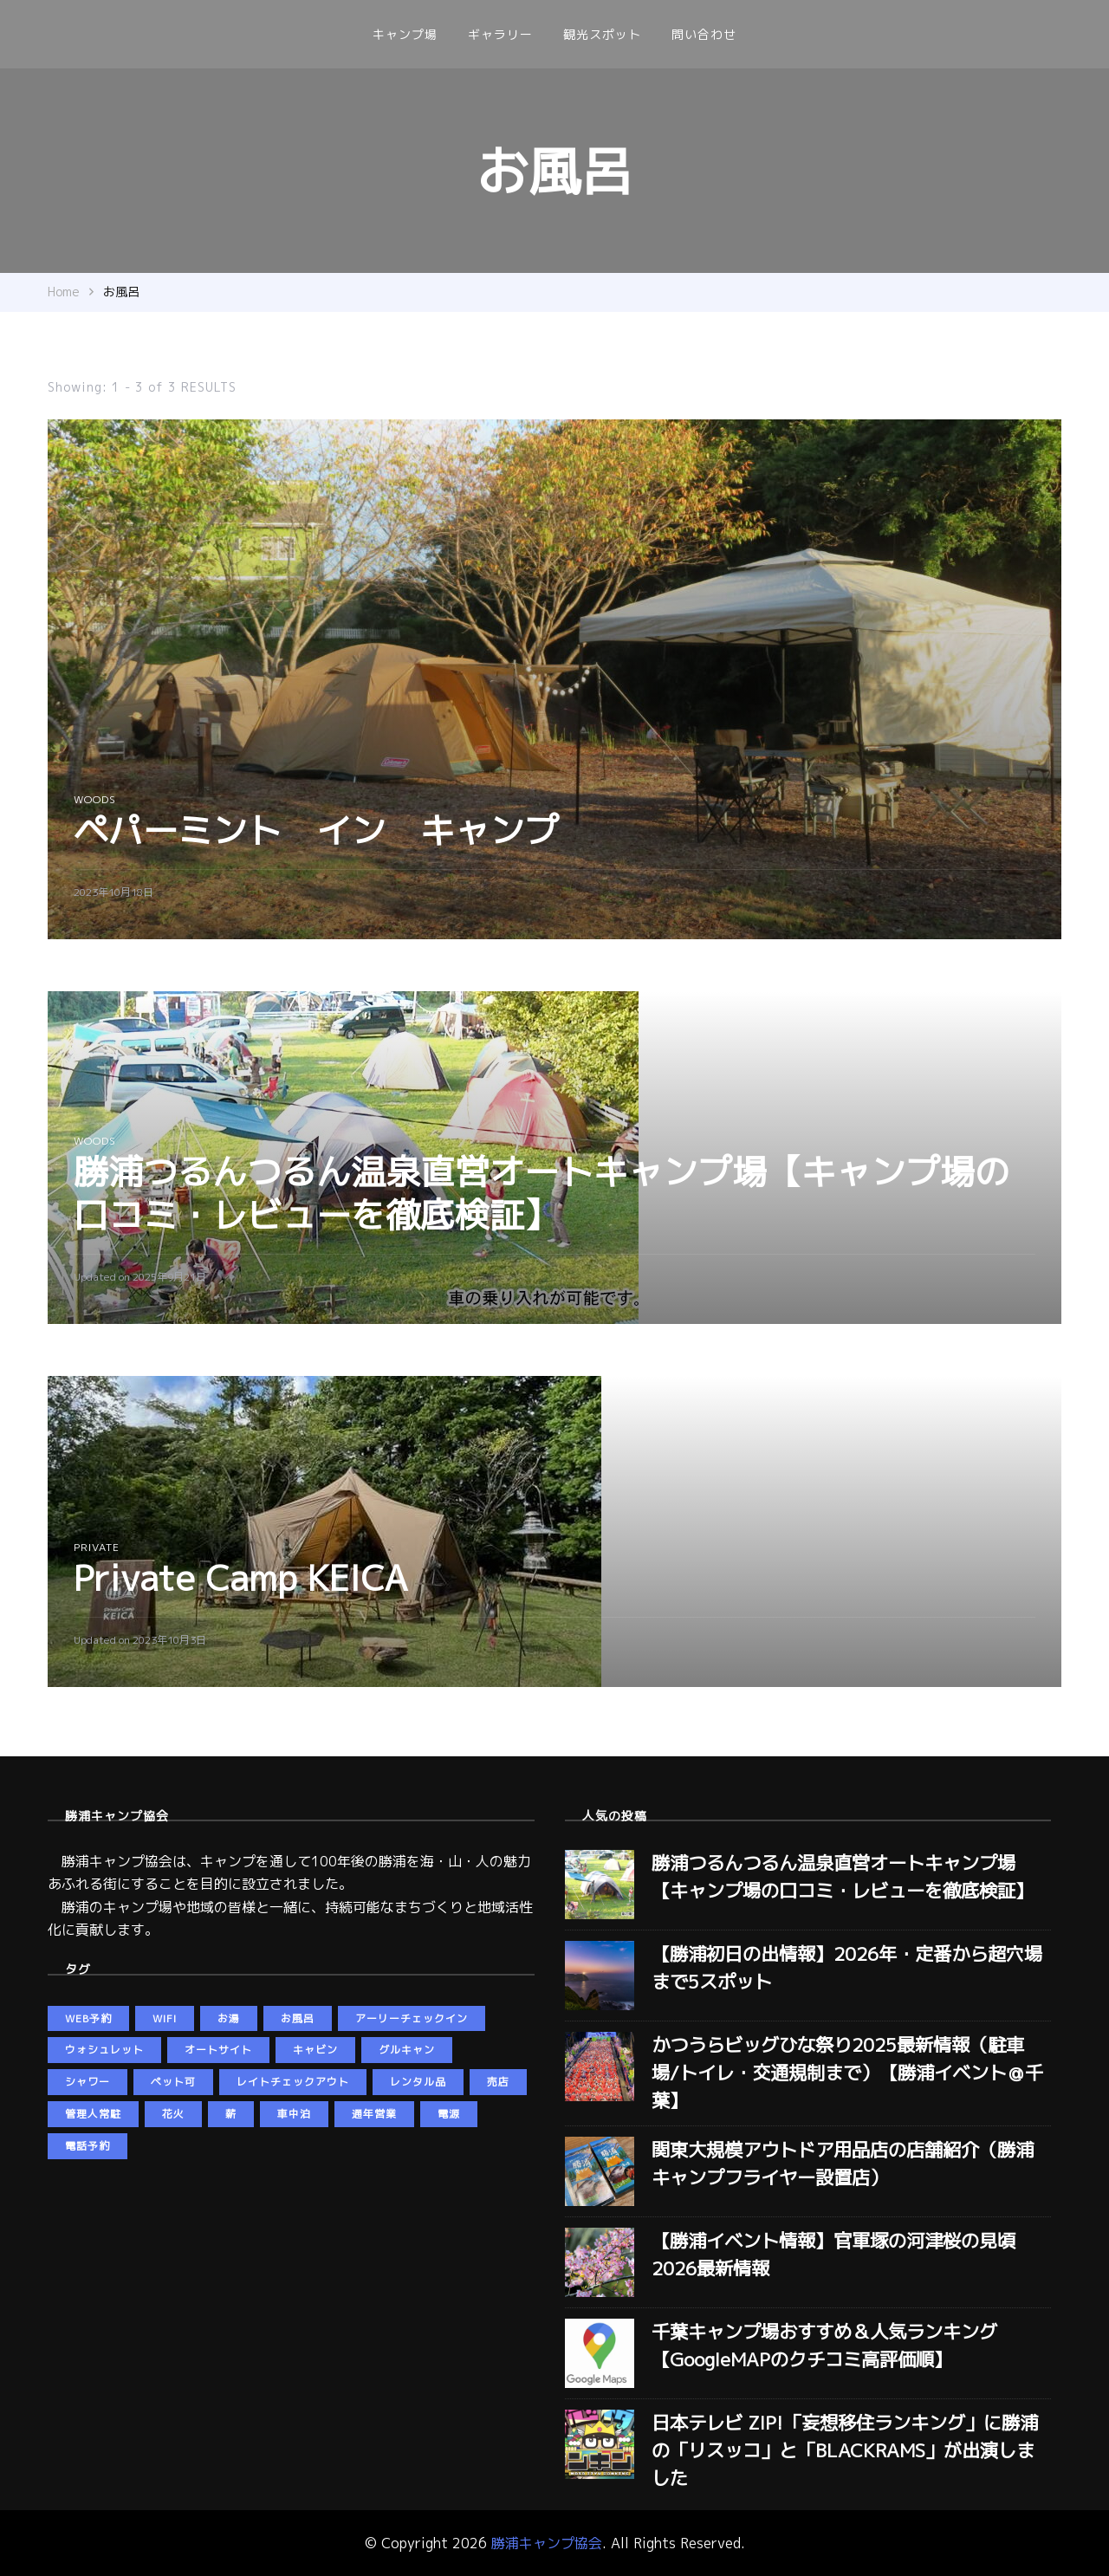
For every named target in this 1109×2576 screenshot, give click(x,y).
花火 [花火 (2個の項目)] (173, 2113)
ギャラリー (500, 34)
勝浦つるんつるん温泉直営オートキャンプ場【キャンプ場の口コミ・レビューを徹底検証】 (541, 1193)
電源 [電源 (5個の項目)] (449, 2113)
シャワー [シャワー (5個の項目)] (87, 2081)
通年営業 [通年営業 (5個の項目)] (374, 2113)
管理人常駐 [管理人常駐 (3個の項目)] (93, 2113)
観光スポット (602, 34)
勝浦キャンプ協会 (546, 2543)
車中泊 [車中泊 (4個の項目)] (294, 2113)
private (97, 1547)
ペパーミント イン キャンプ (316, 830)
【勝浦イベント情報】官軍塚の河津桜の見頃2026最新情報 (833, 2254)
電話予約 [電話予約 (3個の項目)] (87, 2145)
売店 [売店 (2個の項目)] (498, 2081)
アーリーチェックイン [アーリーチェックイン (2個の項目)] (411, 2018)
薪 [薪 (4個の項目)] (231, 2113)
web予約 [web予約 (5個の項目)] (88, 2018)
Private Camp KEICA (241, 1578)
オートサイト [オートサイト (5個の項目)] (218, 2049)
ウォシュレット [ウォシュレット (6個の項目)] (104, 2049)
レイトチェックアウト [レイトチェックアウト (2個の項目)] (293, 2081)
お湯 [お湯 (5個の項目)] (228, 2018)
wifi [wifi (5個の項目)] (164, 2018)
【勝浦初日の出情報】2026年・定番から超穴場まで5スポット (847, 1968)
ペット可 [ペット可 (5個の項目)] (173, 2081)
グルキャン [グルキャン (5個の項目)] (407, 2049)
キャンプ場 (405, 34)
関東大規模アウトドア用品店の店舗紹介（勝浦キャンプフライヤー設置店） (843, 2163)
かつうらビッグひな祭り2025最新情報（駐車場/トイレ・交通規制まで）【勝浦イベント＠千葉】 (847, 2072)
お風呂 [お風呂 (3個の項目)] (298, 2018)
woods (95, 799)
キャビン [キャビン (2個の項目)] (315, 2049)
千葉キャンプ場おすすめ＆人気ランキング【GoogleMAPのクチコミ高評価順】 (824, 2345)
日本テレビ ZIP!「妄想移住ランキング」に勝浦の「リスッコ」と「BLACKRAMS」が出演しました (845, 2450)
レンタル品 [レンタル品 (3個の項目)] (418, 2081)
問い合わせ (703, 34)
